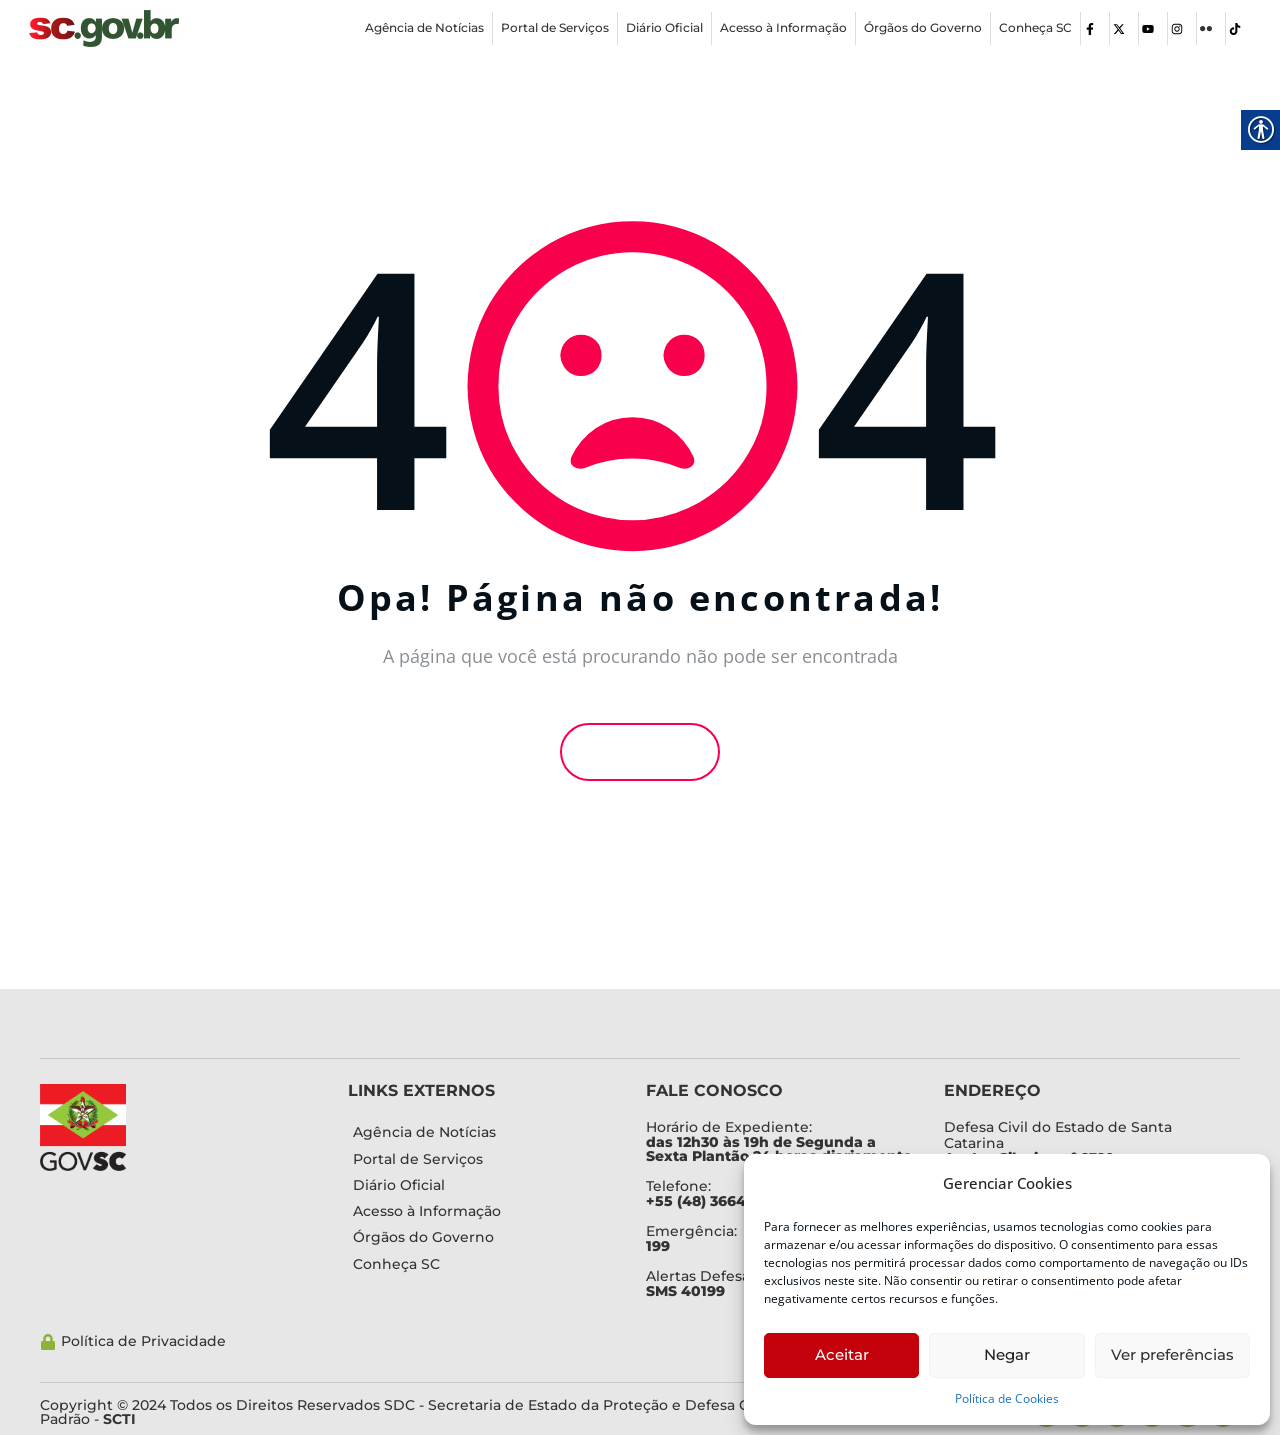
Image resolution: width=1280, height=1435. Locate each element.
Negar (1007, 1354)
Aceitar (842, 1354)
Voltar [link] (640, 752)
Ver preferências (1172, 1354)
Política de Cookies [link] (1007, 1398)
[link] (104, 28)
